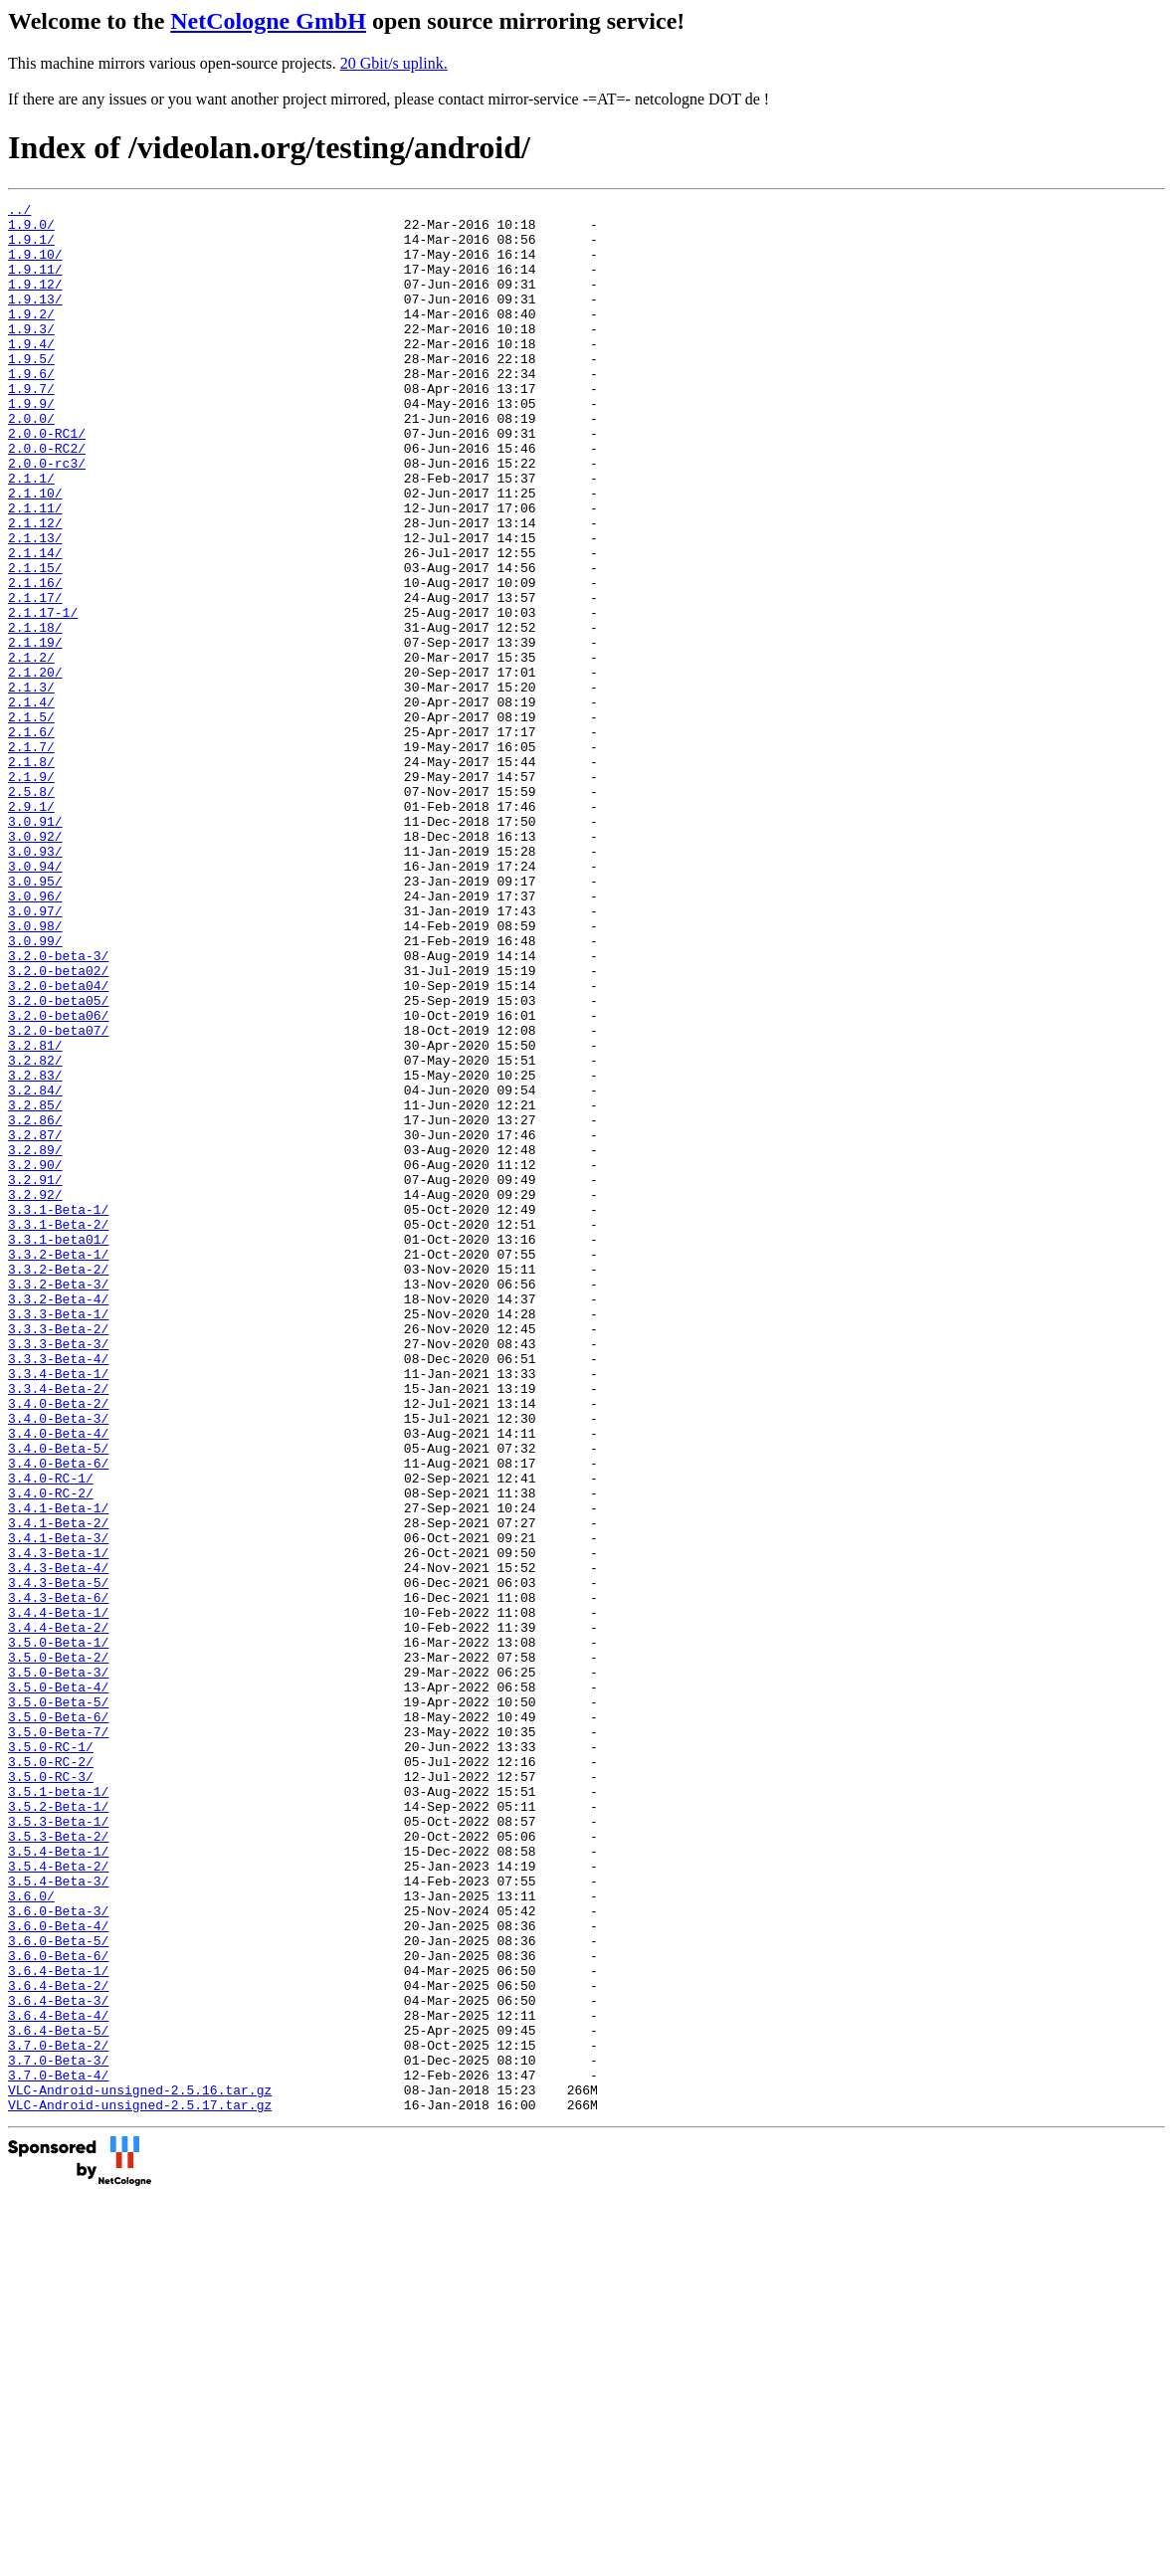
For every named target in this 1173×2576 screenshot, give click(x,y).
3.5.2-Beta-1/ (58, 2128)
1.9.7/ (31, 427)
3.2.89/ (35, 1340)
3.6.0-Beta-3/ (58, 2254)
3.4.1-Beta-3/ (58, 1806)
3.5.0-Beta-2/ (58, 1949)
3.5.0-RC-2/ (51, 2074)
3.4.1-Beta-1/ (58, 1770)
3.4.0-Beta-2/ (58, 1645)
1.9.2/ (31, 337)
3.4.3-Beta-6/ (58, 1877)
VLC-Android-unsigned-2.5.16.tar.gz (140, 2468)
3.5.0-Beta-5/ (58, 2003)
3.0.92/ (35, 964)
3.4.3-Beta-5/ (58, 1860)
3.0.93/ (35, 982)
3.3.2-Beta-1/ (58, 1466)
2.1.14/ (35, 624)
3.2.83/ (35, 1251)
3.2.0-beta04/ (58, 1143)
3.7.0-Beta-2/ (58, 2415)
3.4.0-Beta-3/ (58, 1663)
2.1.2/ (31, 749)
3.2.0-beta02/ (58, 1125)
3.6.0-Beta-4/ (58, 2271)
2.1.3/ (31, 785)
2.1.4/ (31, 803)
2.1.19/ (35, 731)
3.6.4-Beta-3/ (58, 2361)
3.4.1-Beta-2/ (58, 1788)
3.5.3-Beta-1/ (58, 2146)
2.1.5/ (31, 821)
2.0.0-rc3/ (47, 516)
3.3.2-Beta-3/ (58, 1501)
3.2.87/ (35, 1322)
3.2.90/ (35, 1358)
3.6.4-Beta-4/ (58, 2379)
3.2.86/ (35, 1304)
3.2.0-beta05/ (58, 1161)
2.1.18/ (35, 713)
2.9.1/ (31, 928)
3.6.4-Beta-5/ (58, 2397)
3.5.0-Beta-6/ (58, 2021)
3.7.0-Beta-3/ (58, 2433)
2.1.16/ (35, 660)
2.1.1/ (31, 534)
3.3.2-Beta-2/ (58, 1483)
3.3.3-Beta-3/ (58, 1573)
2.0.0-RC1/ (47, 481)
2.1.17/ (35, 678)
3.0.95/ (35, 1018)
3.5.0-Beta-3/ (58, 1967)
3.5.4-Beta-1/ (58, 2182)
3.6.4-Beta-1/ (58, 2325)
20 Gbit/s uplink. (394, 63)
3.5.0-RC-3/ (51, 2092)
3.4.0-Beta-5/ (58, 1698)
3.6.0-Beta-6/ (58, 2307)
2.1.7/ (31, 857)
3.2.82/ (35, 1233)
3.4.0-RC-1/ (51, 1734)
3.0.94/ (35, 1000)
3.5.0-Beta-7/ (58, 2039)
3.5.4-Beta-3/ (58, 2218)
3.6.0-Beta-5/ (58, 2289)
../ (19, 212)
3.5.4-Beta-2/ (58, 2200)
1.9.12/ (35, 301)
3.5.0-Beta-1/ (58, 1931)
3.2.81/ (35, 1215)
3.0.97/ (35, 1054)
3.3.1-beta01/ (58, 1448)
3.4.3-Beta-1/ (58, 1824)
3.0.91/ (35, 946)
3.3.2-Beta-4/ (58, 1519)
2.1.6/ (31, 839)
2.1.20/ (35, 767)
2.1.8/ (31, 875)
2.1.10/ (35, 552)
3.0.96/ (35, 1036)
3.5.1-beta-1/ (58, 2110)
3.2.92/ (35, 1394)
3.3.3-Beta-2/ (58, 1555)
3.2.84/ (35, 1269)
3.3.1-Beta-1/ (58, 1412)
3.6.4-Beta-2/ (58, 2343)
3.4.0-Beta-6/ (58, 1716)
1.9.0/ (31, 230)
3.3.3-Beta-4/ (58, 1591)
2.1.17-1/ (43, 695)
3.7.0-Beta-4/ (58, 2451)
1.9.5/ (31, 391)
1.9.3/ (31, 355)
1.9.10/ (35, 266)
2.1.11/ (35, 570)
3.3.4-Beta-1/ (58, 1609)
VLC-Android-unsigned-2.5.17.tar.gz (140, 2486)
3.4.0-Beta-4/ (58, 1680)
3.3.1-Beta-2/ (58, 1430)
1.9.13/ (35, 319)
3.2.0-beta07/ (58, 1197)
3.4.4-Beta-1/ (58, 1895)
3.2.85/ (35, 1286)
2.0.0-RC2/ (47, 498)
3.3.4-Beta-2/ (58, 1627)
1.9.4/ (31, 373)
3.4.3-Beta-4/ (58, 1842)
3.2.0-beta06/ (58, 1179)
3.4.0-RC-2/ (51, 1752)
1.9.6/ (31, 409)
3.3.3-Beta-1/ (58, 1537)
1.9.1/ (31, 248)
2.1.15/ (35, 642)
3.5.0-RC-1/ (51, 2057)
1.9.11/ (35, 284)
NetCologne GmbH (268, 21)
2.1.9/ (31, 892)
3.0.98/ (35, 1072)
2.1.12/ (35, 588)
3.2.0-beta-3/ (58, 1107)
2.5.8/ (31, 910)
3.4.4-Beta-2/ (58, 1913)
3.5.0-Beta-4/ (58, 1985)
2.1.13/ (35, 606)
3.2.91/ (35, 1376)
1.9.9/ (31, 445)
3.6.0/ (31, 2236)
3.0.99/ (35, 1089)
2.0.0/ (31, 463)
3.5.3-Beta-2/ (58, 2164)
